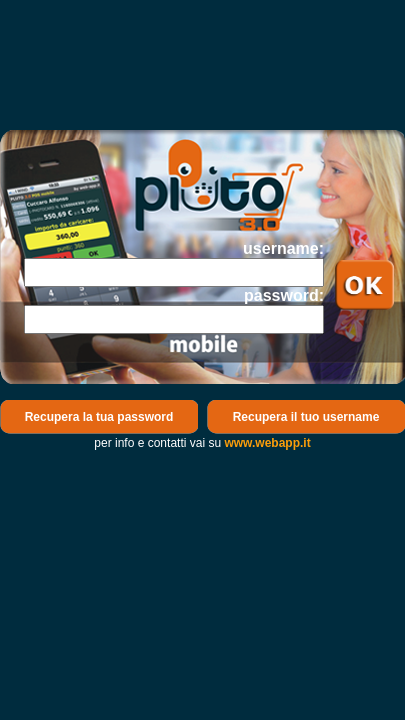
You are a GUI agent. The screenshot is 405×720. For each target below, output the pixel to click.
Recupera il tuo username (306, 417)
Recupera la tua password (99, 417)
